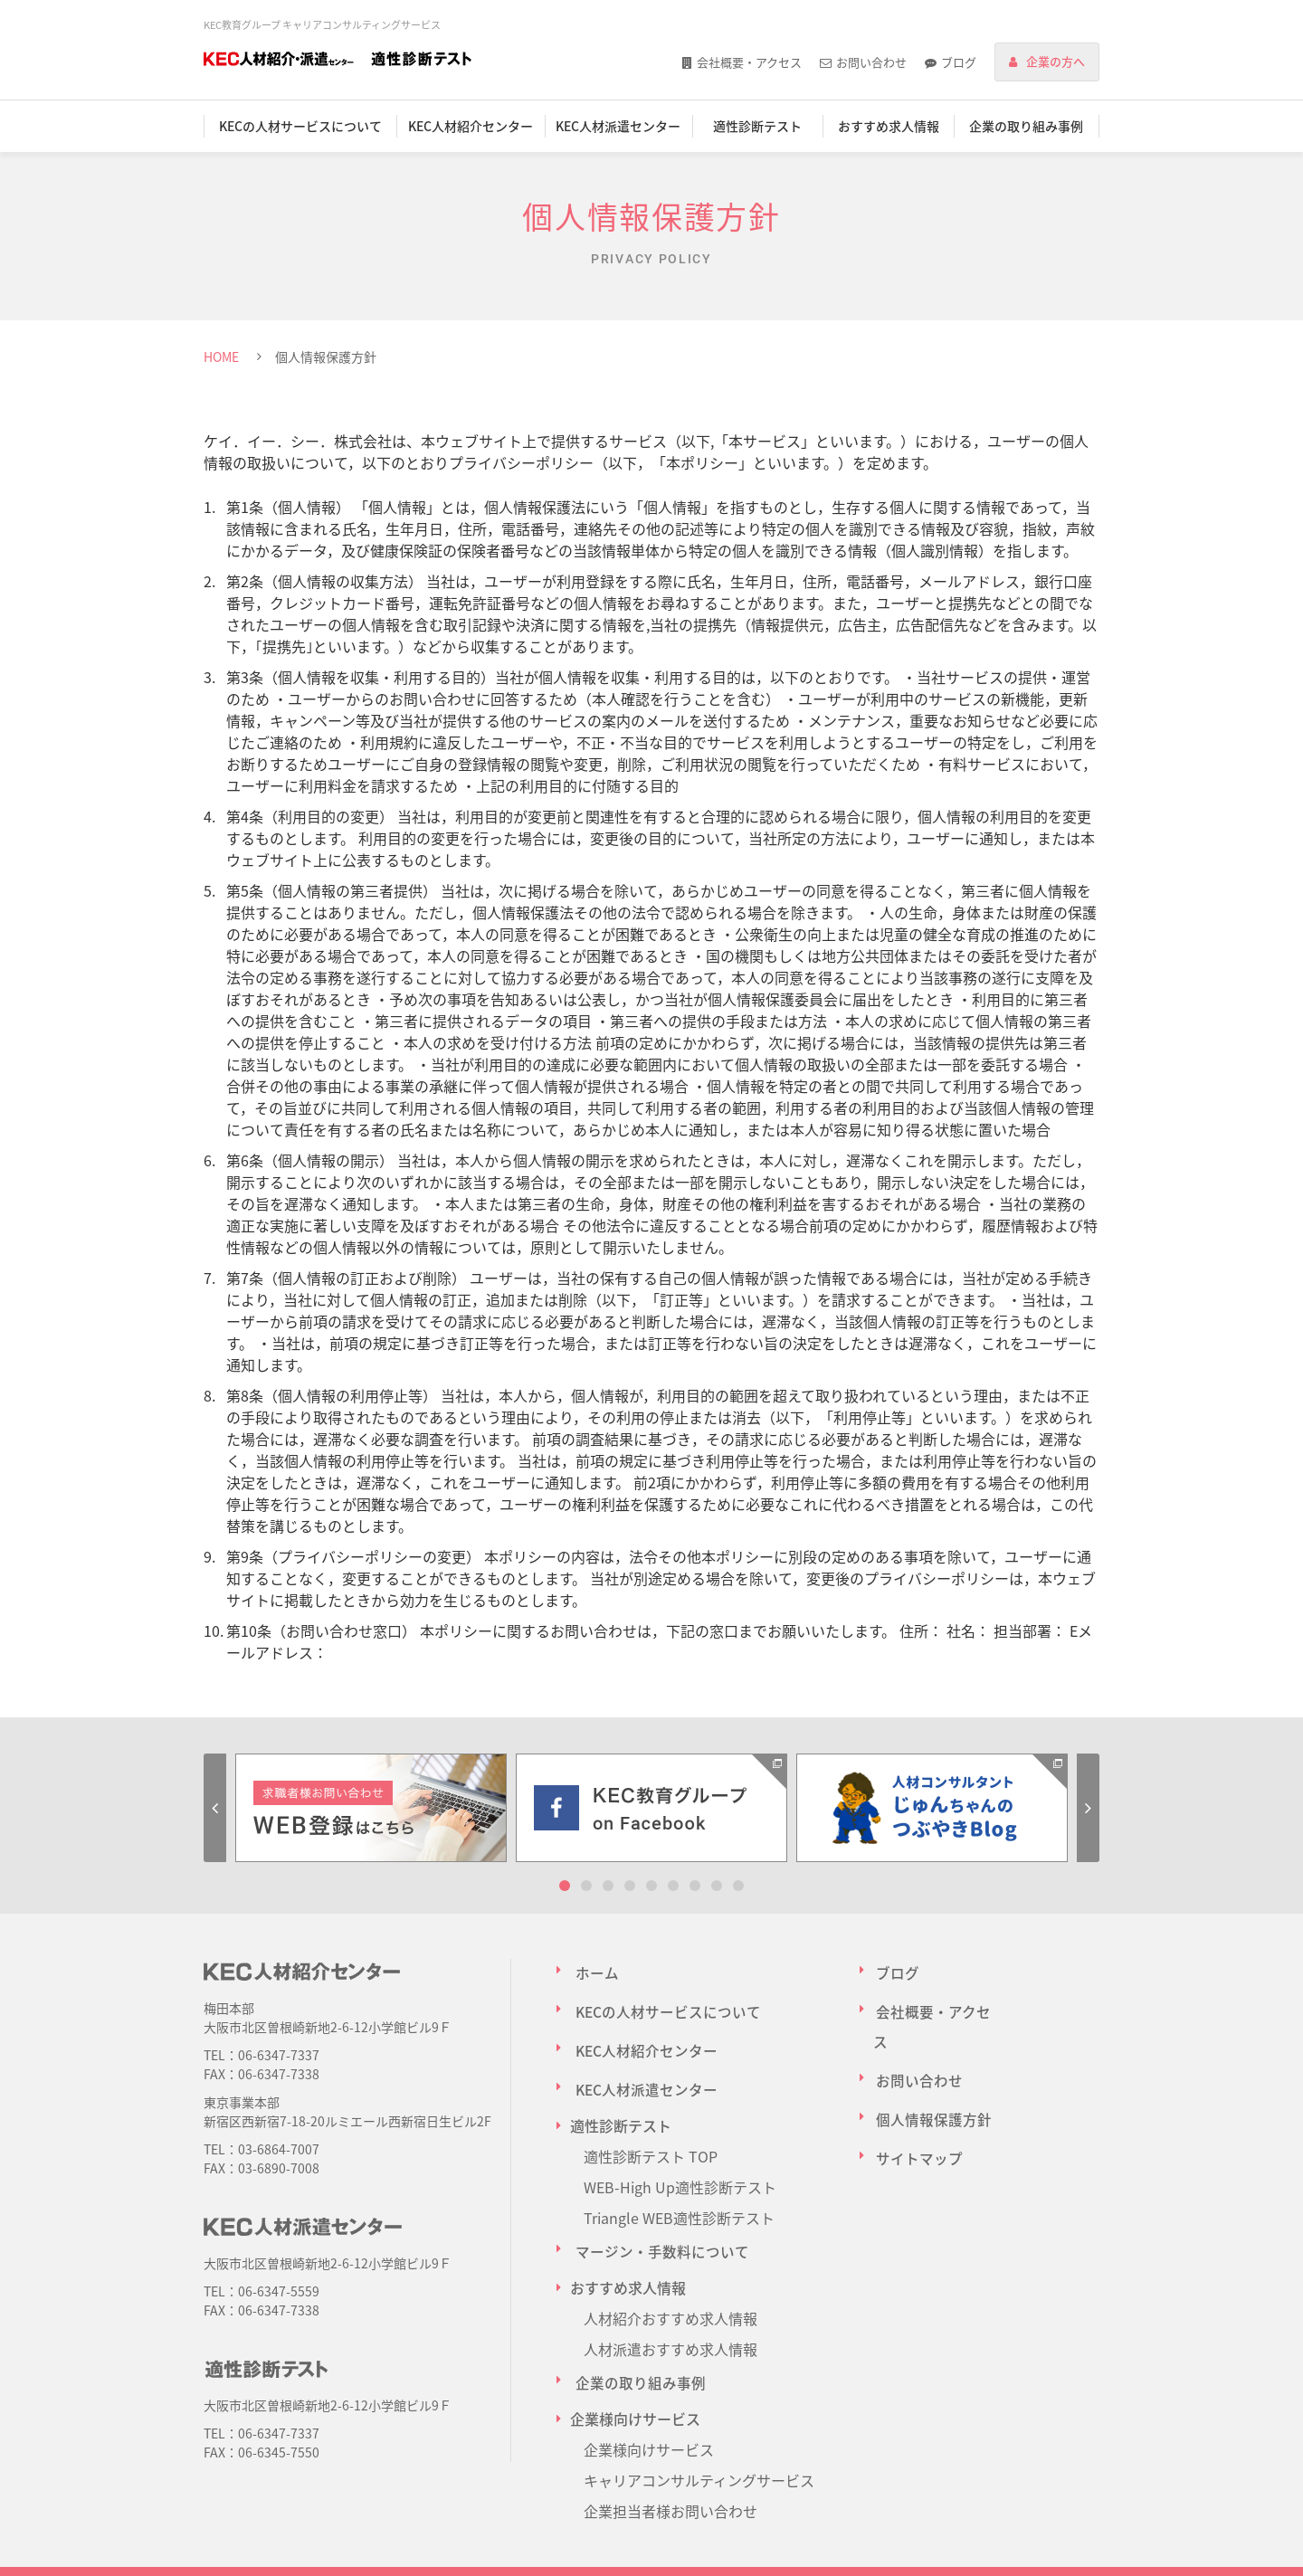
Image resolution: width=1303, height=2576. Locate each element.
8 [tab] (716, 1885)
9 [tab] (738, 1885)
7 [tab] (695, 1885)
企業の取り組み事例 (1026, 126)
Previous (215, 1808)
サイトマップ (916, 2093)
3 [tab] (608, 1885)
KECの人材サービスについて (300, 126)
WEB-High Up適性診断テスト (680, 2154)
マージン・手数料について (657, 2216)
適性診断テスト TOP (651, 2123)
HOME (221, 356)
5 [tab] (651, 1885)
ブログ (958, 62)
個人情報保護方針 (931, 2062)
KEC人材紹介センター (470, 126)
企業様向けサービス (649, 2400)
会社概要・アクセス (749, 62)
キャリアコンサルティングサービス (699, 2431)
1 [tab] (564, 1885)
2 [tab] (586, 1885)
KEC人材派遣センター (618, 126)
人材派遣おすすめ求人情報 (670, 2308)
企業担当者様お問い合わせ (670, 2462)
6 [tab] (673, 1885)
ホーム (591, 1970)
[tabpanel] (371, 1808)
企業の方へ (1055, 61)
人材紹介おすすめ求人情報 (670, 2277)
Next (1088, 1808)
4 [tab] (629, 1885)
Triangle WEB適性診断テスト (679, 2185)
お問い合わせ (871, 62)
